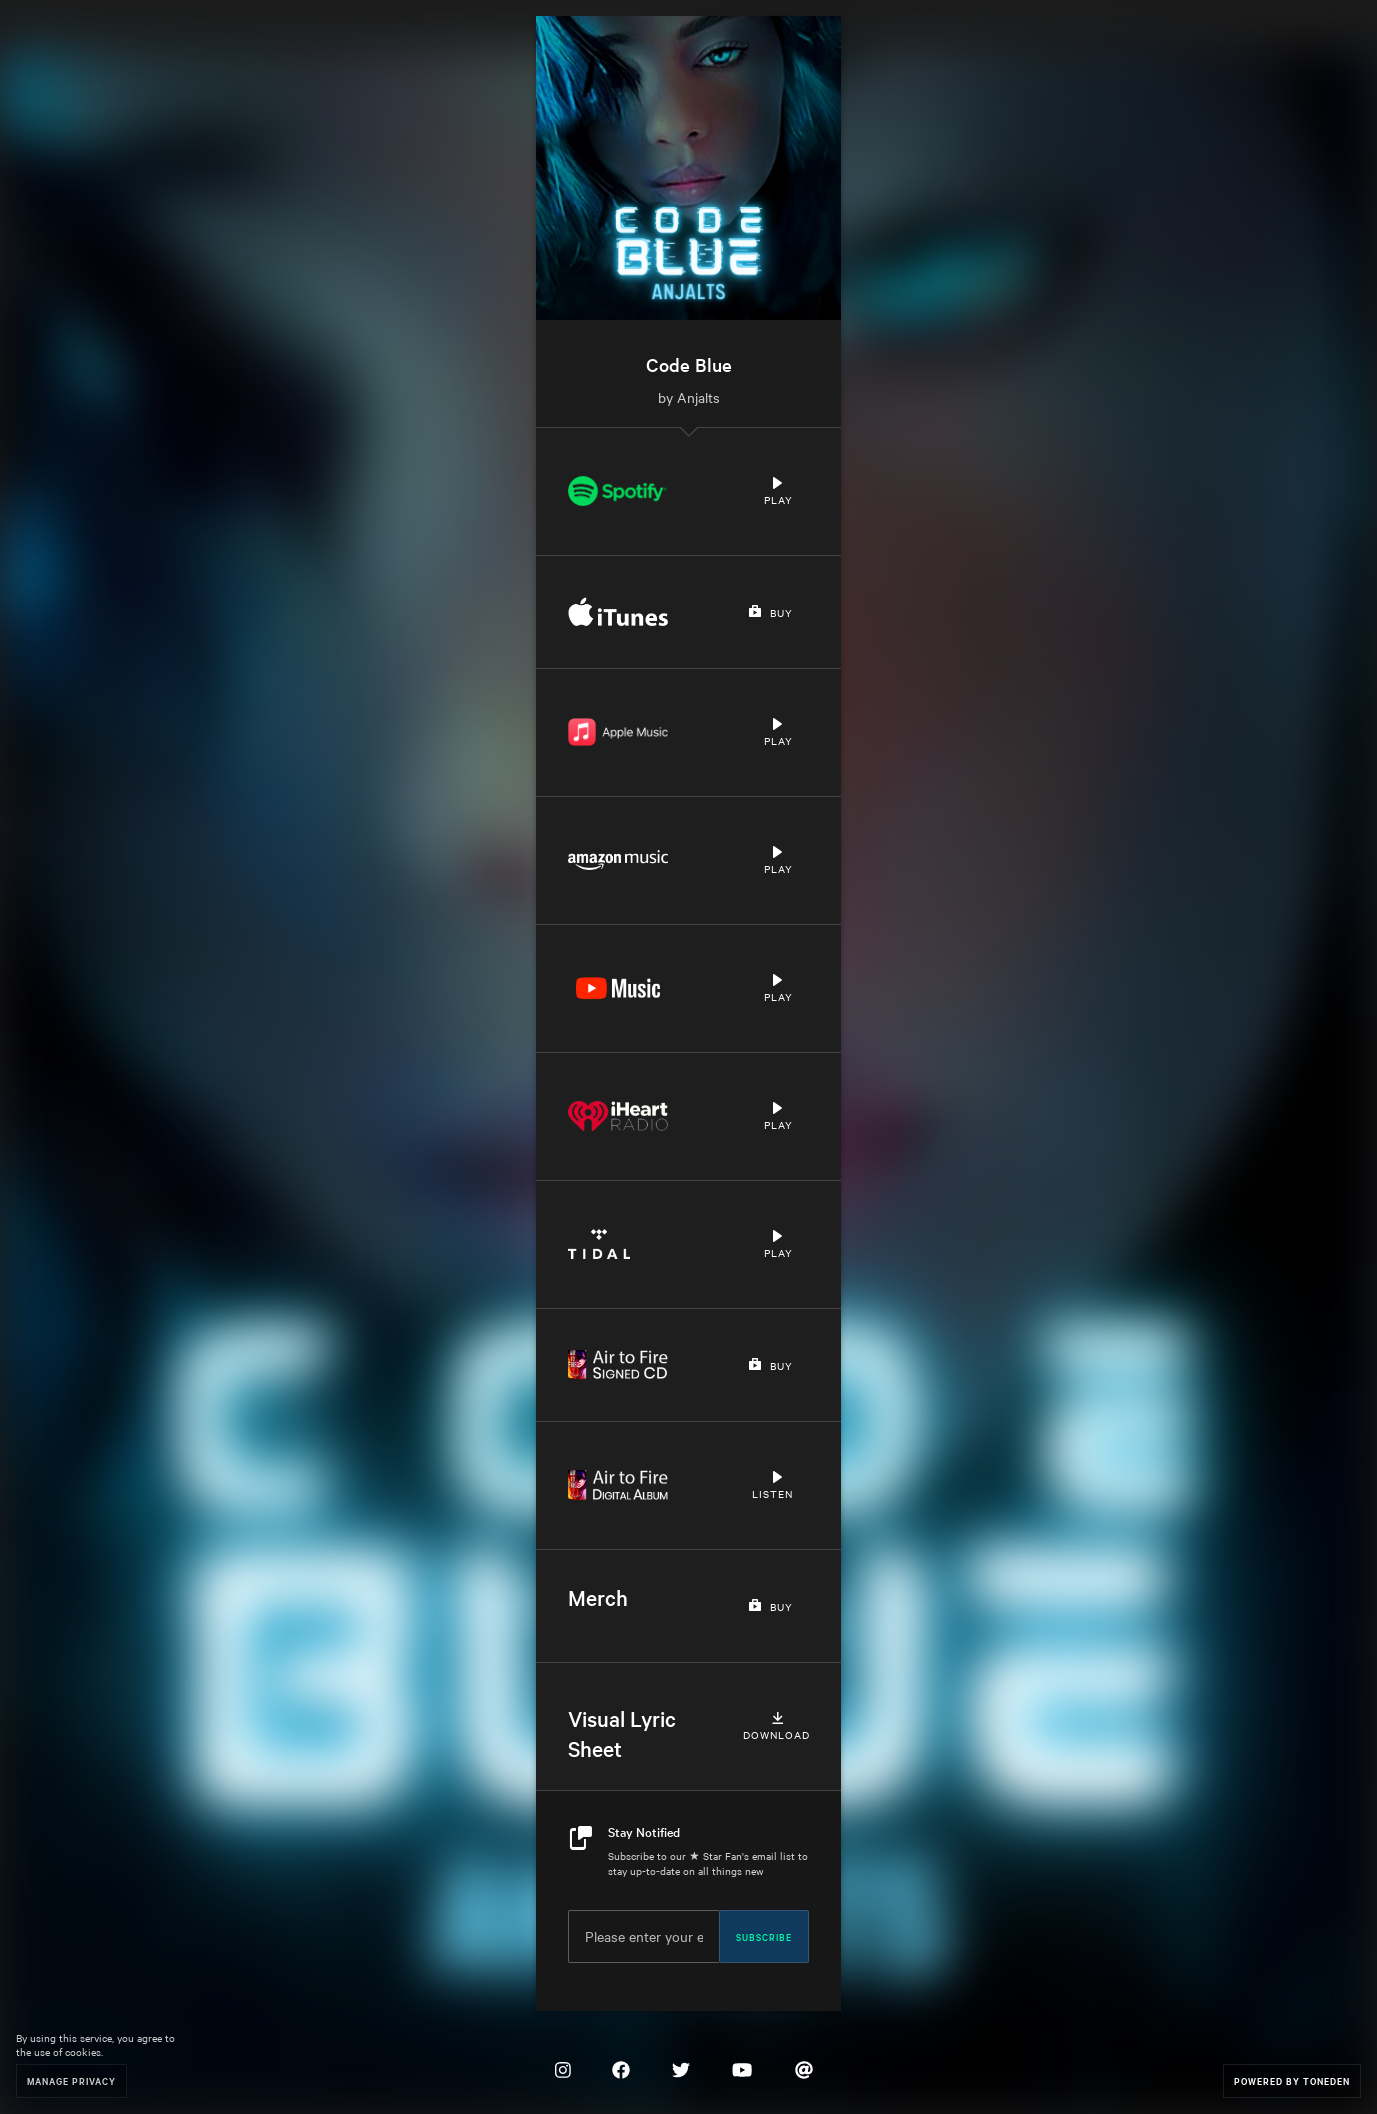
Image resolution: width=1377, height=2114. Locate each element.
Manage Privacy (71, 2080)
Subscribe (764, 1936)
